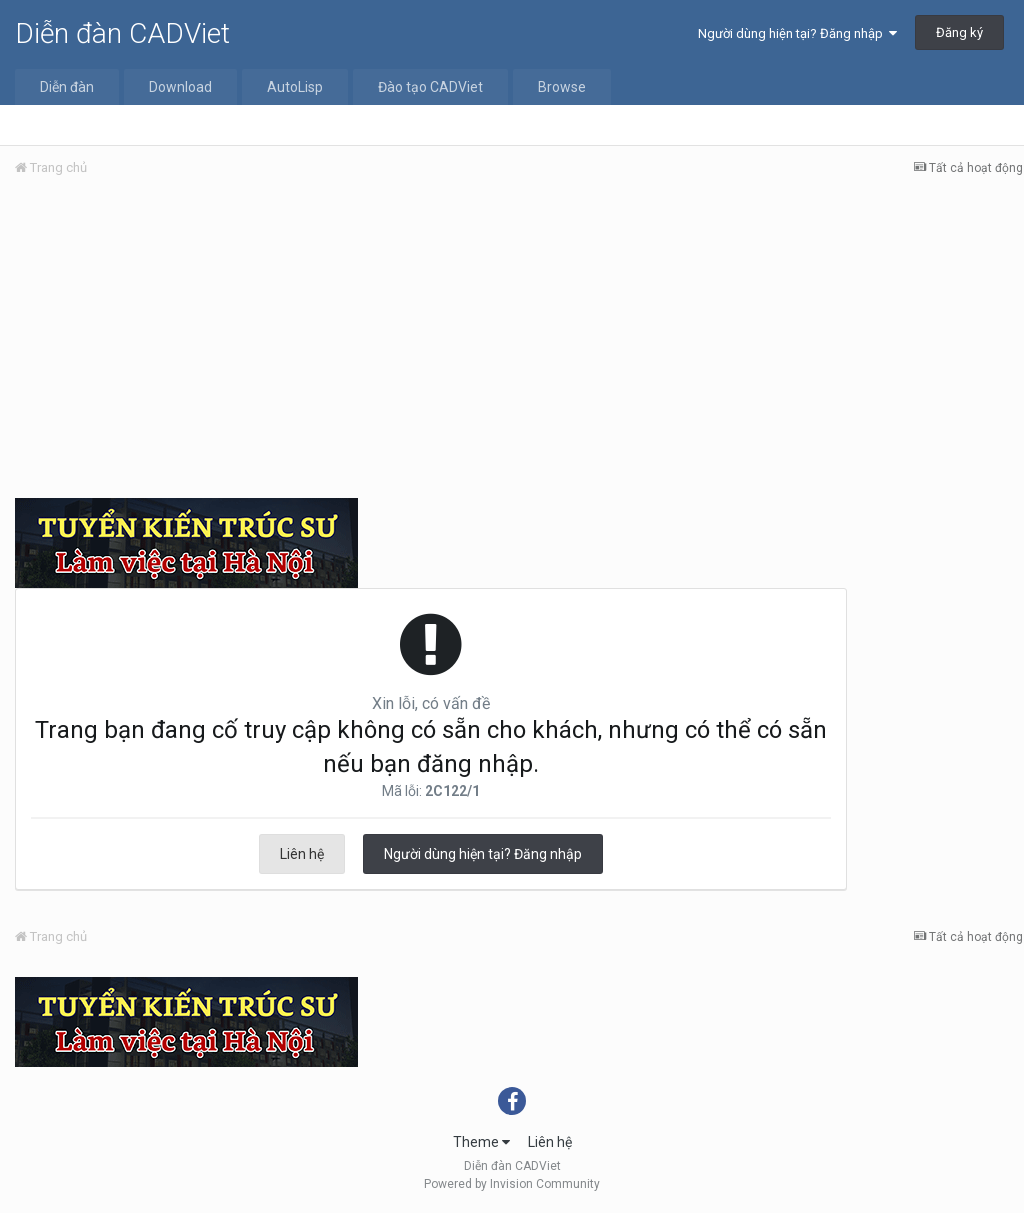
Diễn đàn (67, 87)
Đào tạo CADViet (430, 87)
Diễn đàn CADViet (122, 33)
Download (180, 87)
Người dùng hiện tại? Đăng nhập (797, 33)
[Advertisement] (519, 343)
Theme (481, 1142)
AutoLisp (295, 87)
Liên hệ (302, 854)
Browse (562, 87)
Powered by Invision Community (512, 1184)
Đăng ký (959, 32)
